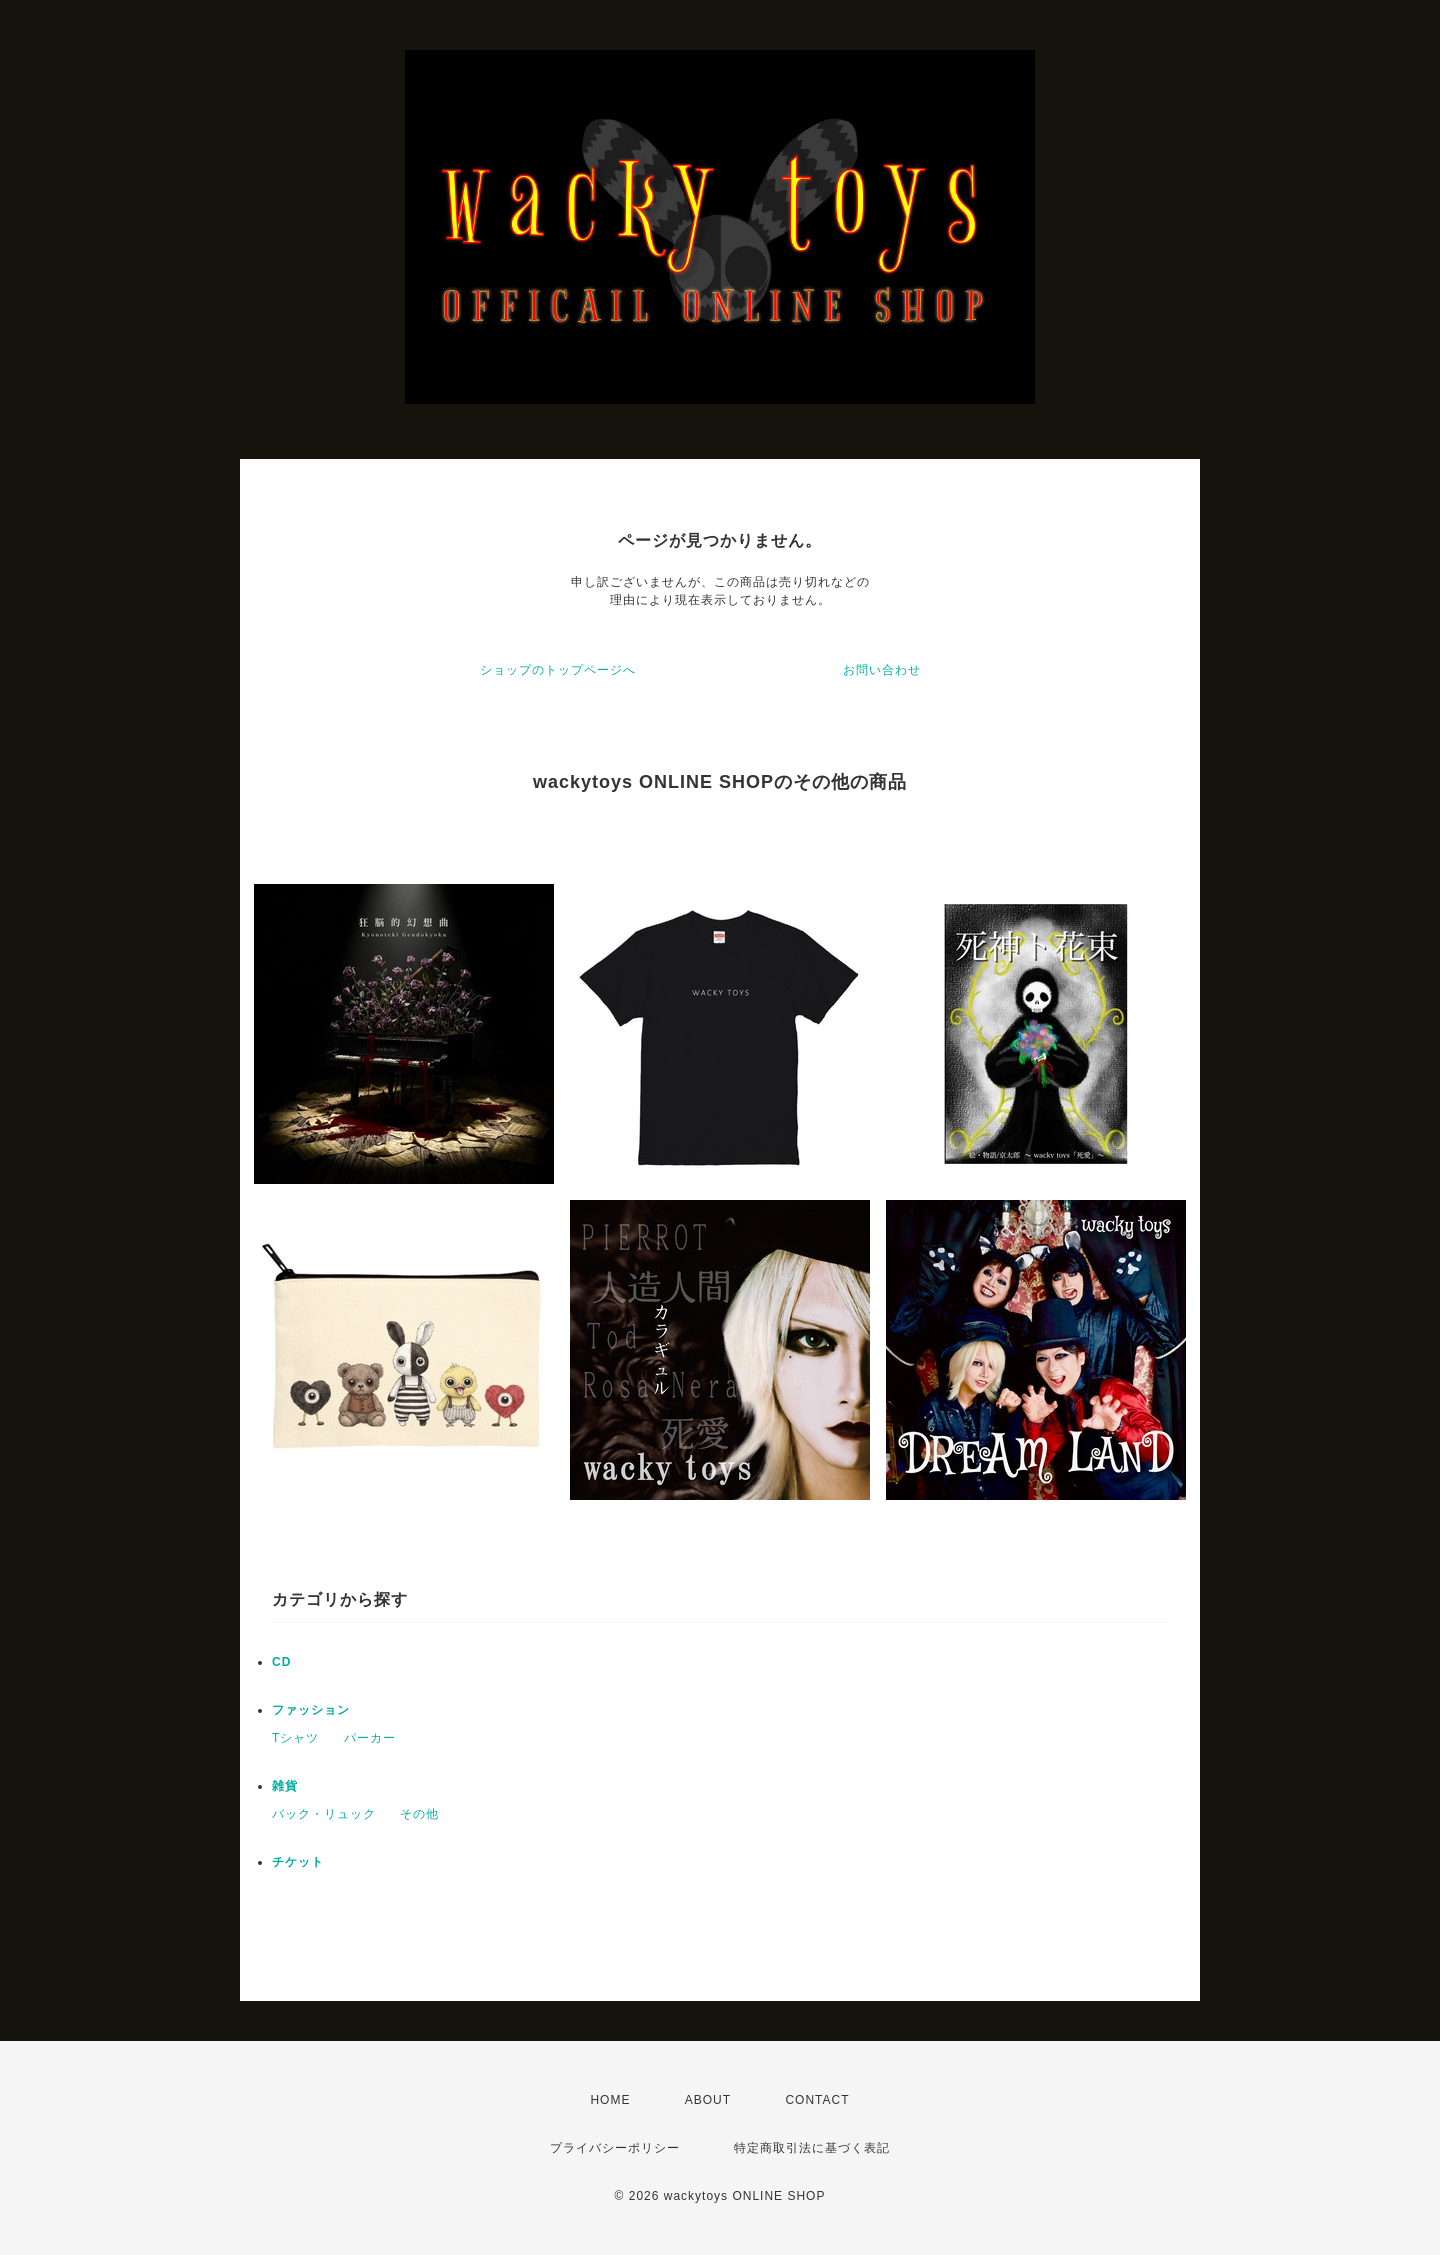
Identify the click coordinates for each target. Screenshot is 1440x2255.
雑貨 (285, 1786)
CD (281, 1662)
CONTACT (817, 2100)
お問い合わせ (882, 670)
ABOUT (708, 2100)
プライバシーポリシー (615, 2148)
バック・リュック (324, 1814)
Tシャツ (295, 1738)
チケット (298, 1862)
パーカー (370, 1738)
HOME (610, 2100)
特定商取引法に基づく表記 (812, 2148)
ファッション (311, 1710)
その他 (419, 1814)
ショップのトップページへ (558, 670)
